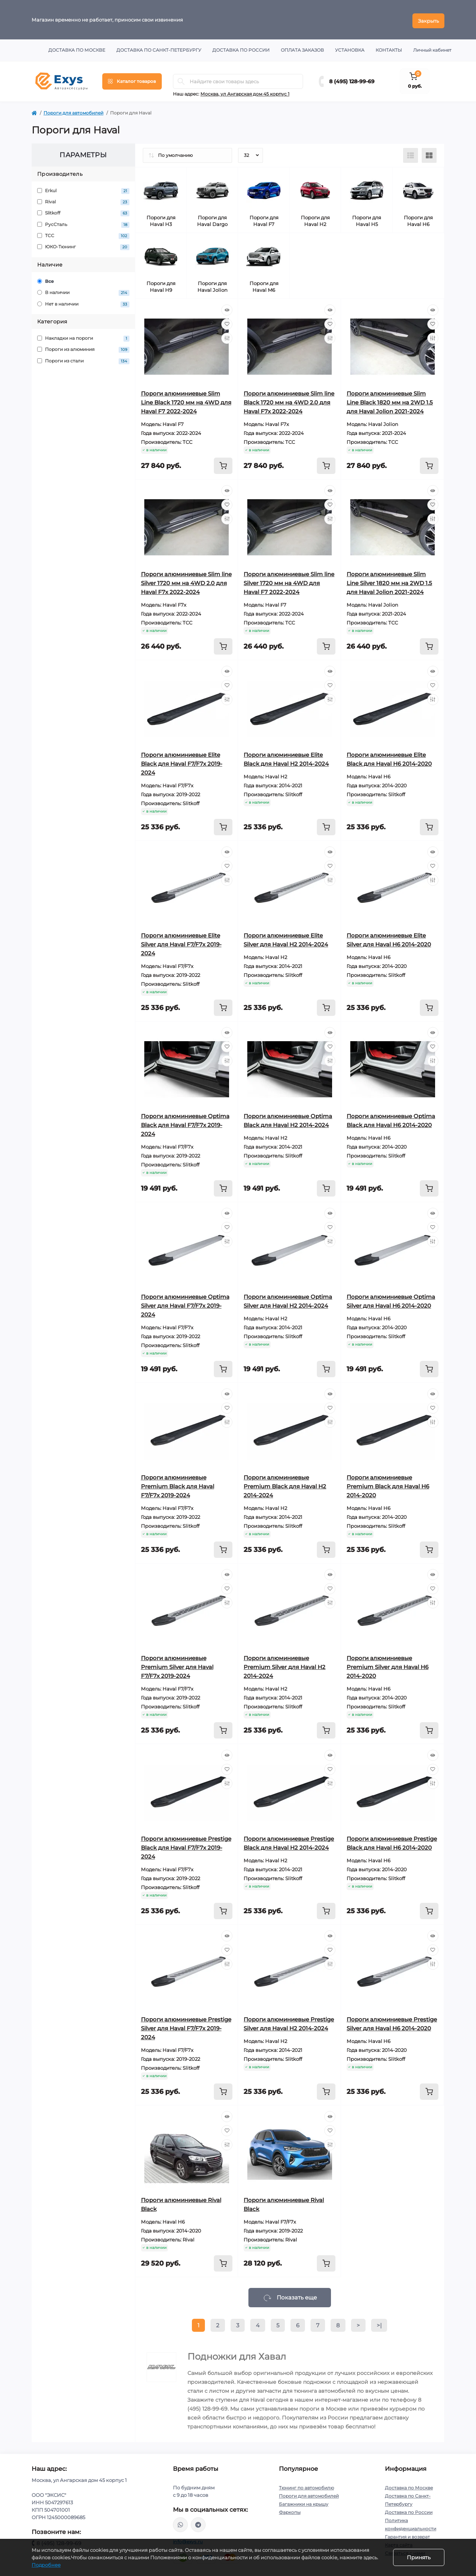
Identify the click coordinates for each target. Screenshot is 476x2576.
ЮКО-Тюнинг (83, 245)
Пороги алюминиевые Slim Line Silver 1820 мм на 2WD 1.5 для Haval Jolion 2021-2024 (389, 580)
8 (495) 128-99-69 (351, 79)
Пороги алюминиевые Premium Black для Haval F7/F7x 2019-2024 (177, 1484)
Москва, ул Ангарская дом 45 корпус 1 (244, 91)
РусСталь (83, 222)
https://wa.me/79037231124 (180, 2522)
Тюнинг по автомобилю (306, 2485)
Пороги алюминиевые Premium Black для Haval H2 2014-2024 (285, 1484)
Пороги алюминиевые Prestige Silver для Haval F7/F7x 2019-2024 (186, 2026)
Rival (83, 200)
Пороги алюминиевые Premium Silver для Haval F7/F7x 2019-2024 (177, 1664)
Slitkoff (83, 211)
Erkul (83, 188)
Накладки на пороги (83, 336)
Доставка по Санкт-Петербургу (158, 48)
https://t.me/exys (198, 2522)
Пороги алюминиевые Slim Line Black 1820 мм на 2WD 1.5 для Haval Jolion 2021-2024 (390, 400)
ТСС (83, 234)
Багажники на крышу (303, 2502)
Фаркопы (289, 2510)
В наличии (83, 291)
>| (379, 2323)
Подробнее (46, 2565)
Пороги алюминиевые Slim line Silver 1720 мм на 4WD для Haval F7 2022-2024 (289, 580)
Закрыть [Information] (428, 19)
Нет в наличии (83, 302)
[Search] (181, 79)
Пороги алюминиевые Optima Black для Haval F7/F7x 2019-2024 (185, 1122)
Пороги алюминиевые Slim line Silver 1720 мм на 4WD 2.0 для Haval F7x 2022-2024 (186, 580)
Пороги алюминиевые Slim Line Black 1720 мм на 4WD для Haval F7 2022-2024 (186, 400)
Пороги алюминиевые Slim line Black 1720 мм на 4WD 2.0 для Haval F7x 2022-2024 (289, 400)
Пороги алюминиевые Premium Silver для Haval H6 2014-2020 (387, 1664)
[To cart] (223, 463)
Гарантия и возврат (407, 2534)
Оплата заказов (302, 48)
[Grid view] (429, 153)
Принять (419, 2557)
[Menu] (132, 79)
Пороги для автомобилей (73, 110)
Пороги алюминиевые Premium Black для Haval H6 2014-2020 (388, 1484)
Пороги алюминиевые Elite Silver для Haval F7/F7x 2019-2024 (181, 942)
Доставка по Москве (76, 48)
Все (45, 279)
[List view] (410, 153)
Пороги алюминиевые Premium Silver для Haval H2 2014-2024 (284, 1664)
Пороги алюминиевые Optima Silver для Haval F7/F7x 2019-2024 (185, 1303)
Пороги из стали (83, 359)
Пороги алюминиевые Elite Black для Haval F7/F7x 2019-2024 (181, 761)
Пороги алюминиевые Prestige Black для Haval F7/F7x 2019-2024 (186, 1845)
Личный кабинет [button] (432, 48)
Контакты (389, 48)
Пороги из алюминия (83, 348)
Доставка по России (241, 48)
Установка (349, 48)
